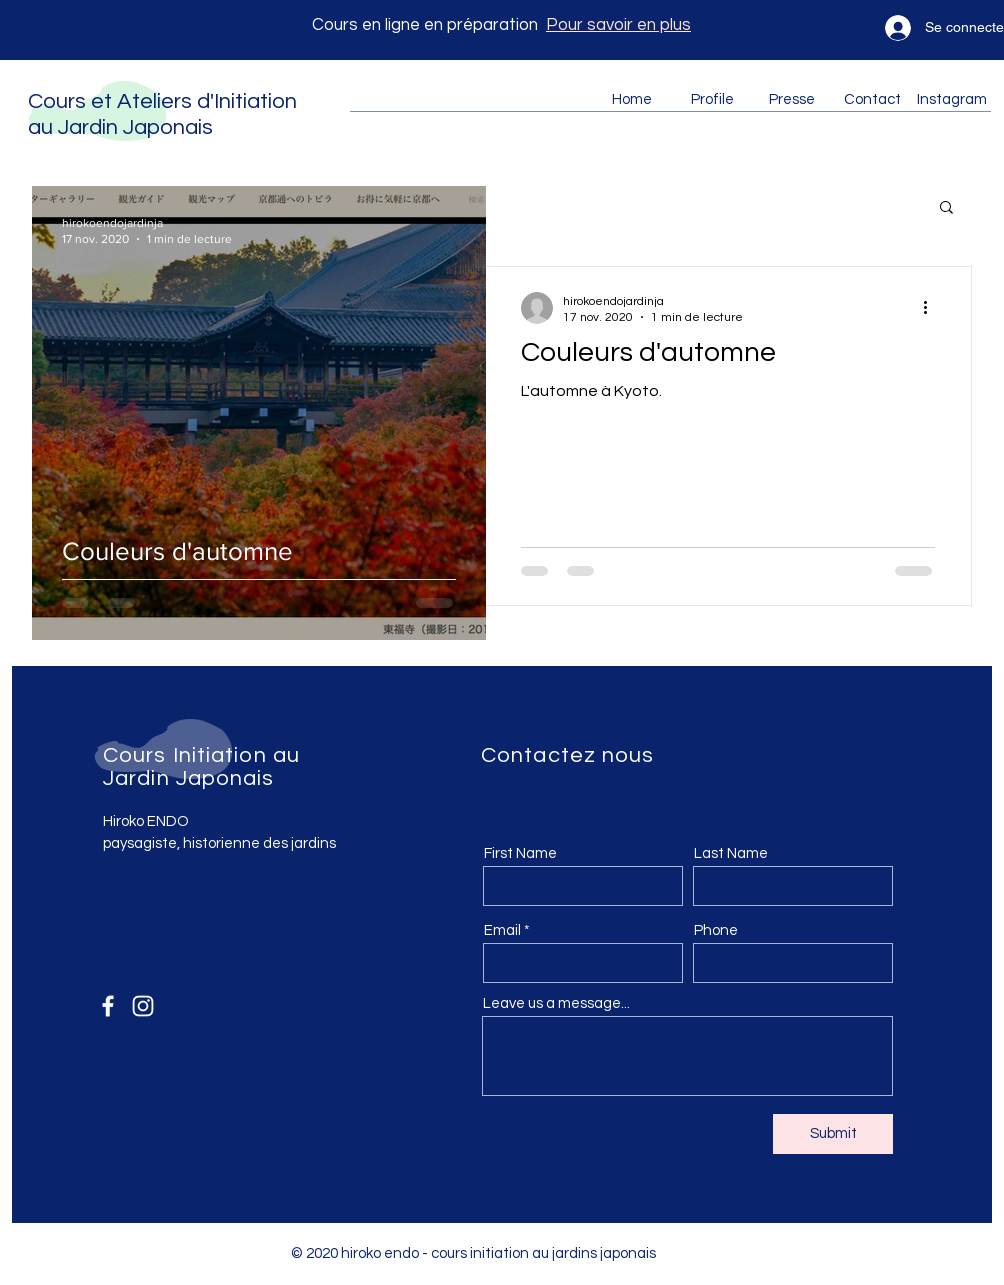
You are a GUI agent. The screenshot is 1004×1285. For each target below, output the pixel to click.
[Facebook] (108, 1006)
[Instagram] (143, 1006)
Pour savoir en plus (618, 25)
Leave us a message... (556, 1003)
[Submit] (833, 1134)
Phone (716, 930)
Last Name (731, 853)
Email (502, 930)
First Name (520, 853)
